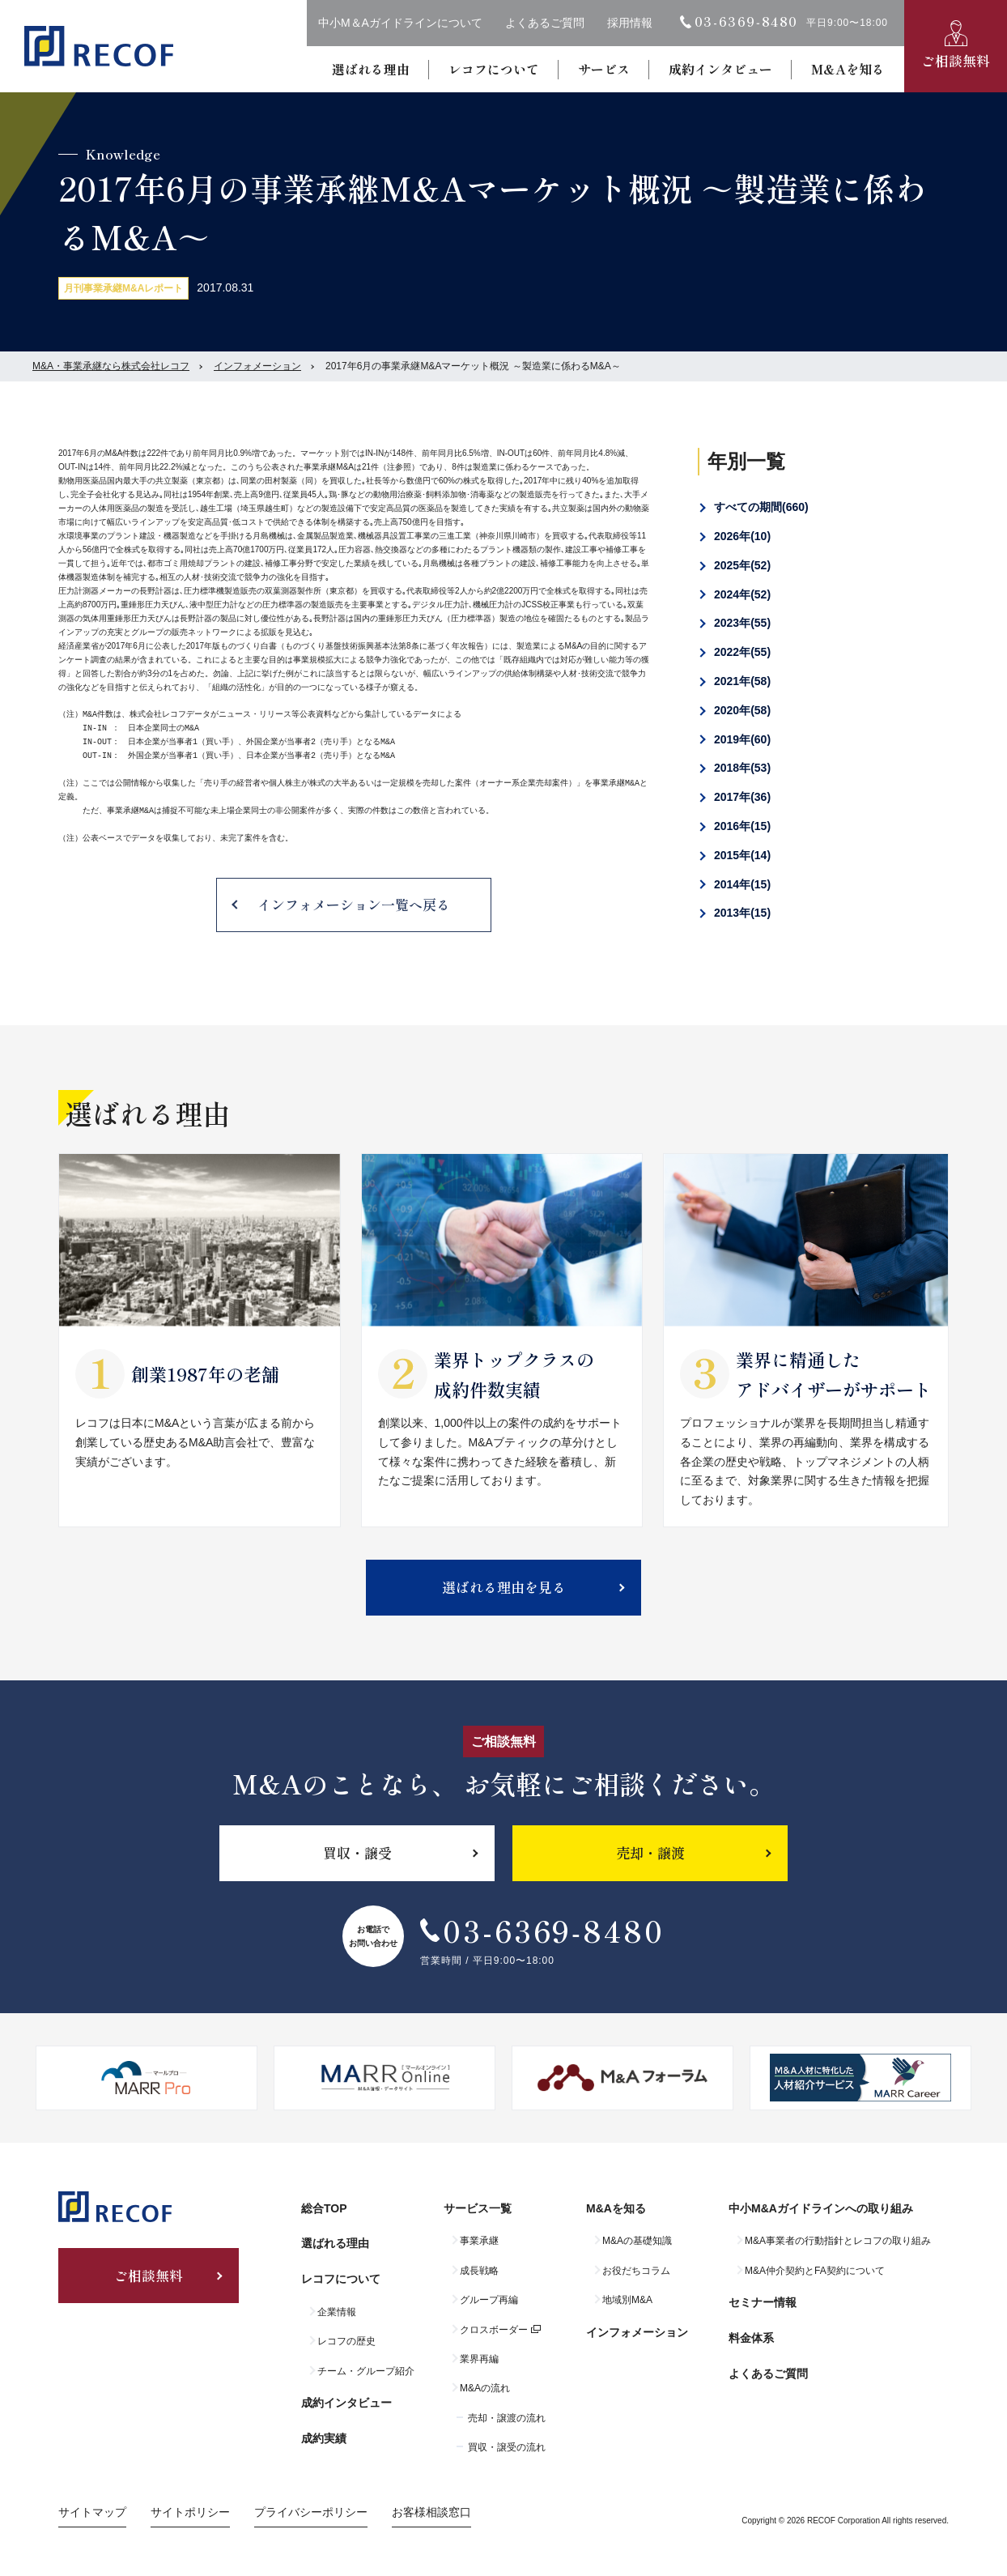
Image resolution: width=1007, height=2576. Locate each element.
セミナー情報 (763, 2302)
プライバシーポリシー (311, 2512)
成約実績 (323, 2438)
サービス (604, 69)
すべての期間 (761, 506)
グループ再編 (489, 2300)
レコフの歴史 (346, 2341)
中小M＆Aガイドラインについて (400, 22)
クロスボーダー (494, 2329)
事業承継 (479, 2240)
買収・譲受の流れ (507, 2447)
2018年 (742, 767)
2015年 (742, 855)
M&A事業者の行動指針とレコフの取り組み (838, 2240)
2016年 (742, 826)
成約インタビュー (720, 69)
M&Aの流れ (485, 2388)
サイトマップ (92, 2512)
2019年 (742, 739)
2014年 (742, 884)
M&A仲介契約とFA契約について (815, 2270)
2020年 (742, 710)
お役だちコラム (636, 2270)
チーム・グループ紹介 (365, 2371)
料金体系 (751, 2337)
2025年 (742, 565)
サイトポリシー (190, 2512)
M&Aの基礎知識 (637, 2240)
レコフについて (493, 69)
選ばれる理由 (371, 69)
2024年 (742, 594)
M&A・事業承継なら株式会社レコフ (110, 366)
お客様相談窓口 (431, 2512)
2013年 (742, 912)
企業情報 (336, 2312)
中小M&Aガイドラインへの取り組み (821, 2208)
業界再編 (479, 2359)
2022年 (742, 651)
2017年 (742, 796)
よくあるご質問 (544, 22)
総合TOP (324, 2208)
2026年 (742, 536)
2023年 (742, 622)
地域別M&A (627, 2300)
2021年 (742, 681)
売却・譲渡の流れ (507, 2418)
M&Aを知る (848, 69)
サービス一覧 (478, 2208)
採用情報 (629, 22)
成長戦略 (479, 2270)
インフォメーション (257, 366)
